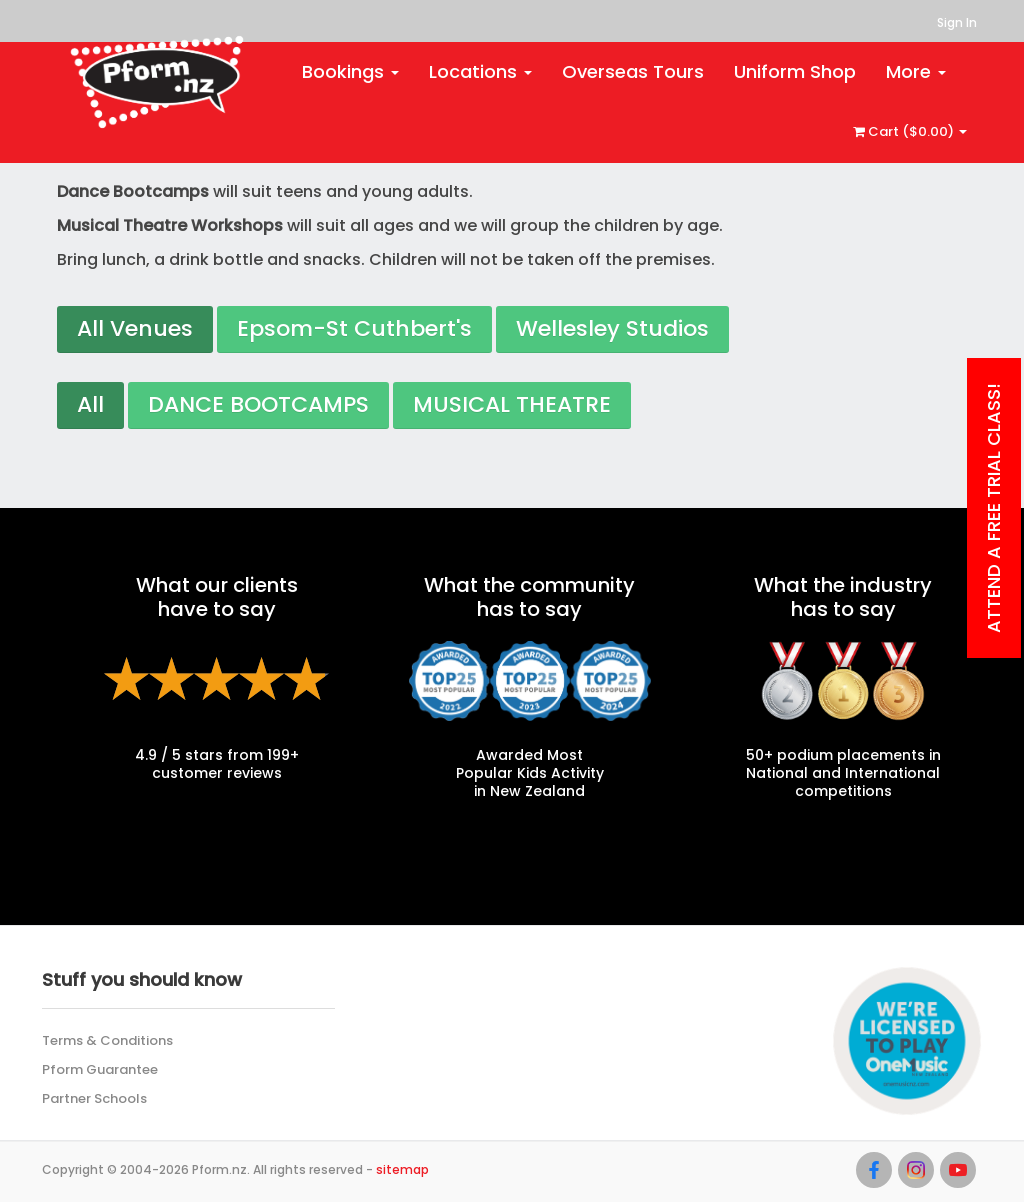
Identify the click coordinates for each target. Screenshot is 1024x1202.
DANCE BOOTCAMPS (258, 404)
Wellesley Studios (612, 328)
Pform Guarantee (100, 1069)
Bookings (350, 71)
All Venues (135, 328)
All (90, 404)
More (916, 71)
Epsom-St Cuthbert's (354, 328)
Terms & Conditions (107, 1040)
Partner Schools (94, 1098)
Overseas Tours (633, 71)
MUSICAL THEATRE (512, 404)
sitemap (402, 1169)
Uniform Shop (795, 71)
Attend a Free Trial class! (993, 508)
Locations (480, 71)
